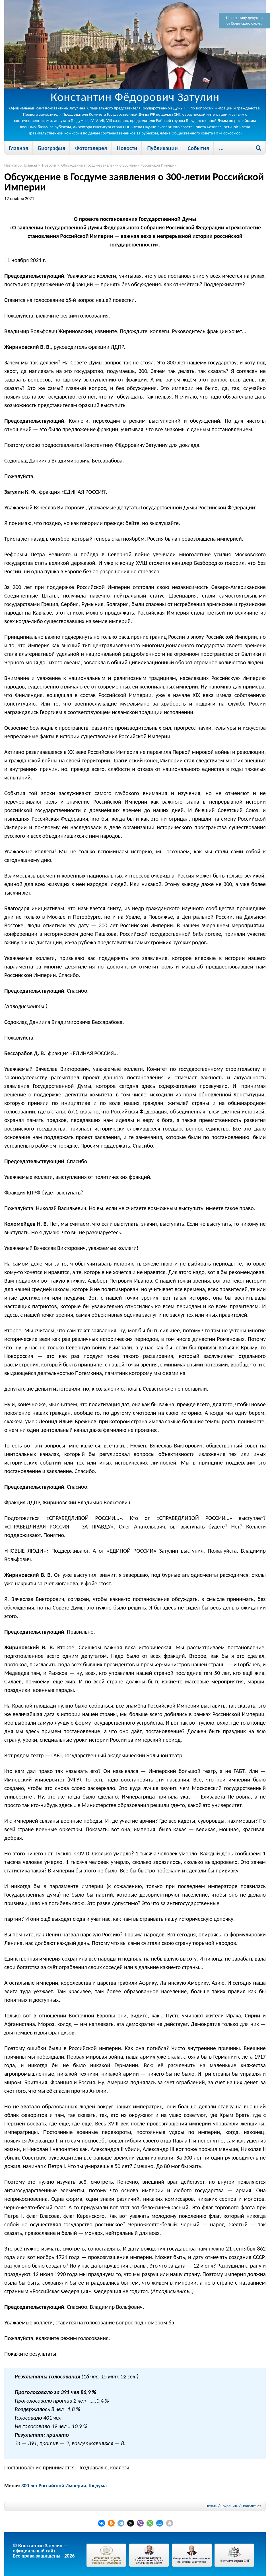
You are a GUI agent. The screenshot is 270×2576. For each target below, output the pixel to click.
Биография (51, 148)
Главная (18, 148)
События (198, 148)
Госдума (97, 2485)
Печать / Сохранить (221, 2506)
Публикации (162, 148)
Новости (127, 148)
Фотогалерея (91, 148)
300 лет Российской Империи (53, 2485)
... (221, 148)
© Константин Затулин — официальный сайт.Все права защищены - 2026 (44, 2550)
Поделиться (251, 2506)
